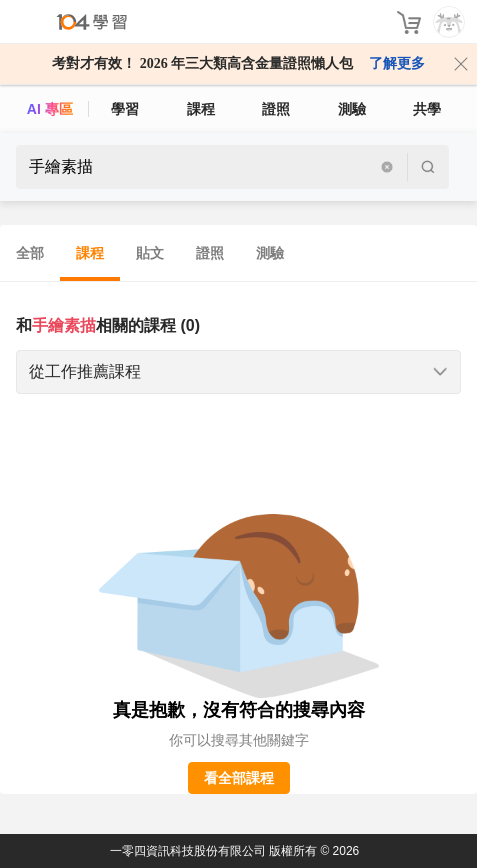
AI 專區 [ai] (50, 109)
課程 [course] (201, 109)
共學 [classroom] (427, 109)
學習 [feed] (125, 109)
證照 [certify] (276, 109)
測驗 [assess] (352, 109)
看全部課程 (239, 778)
